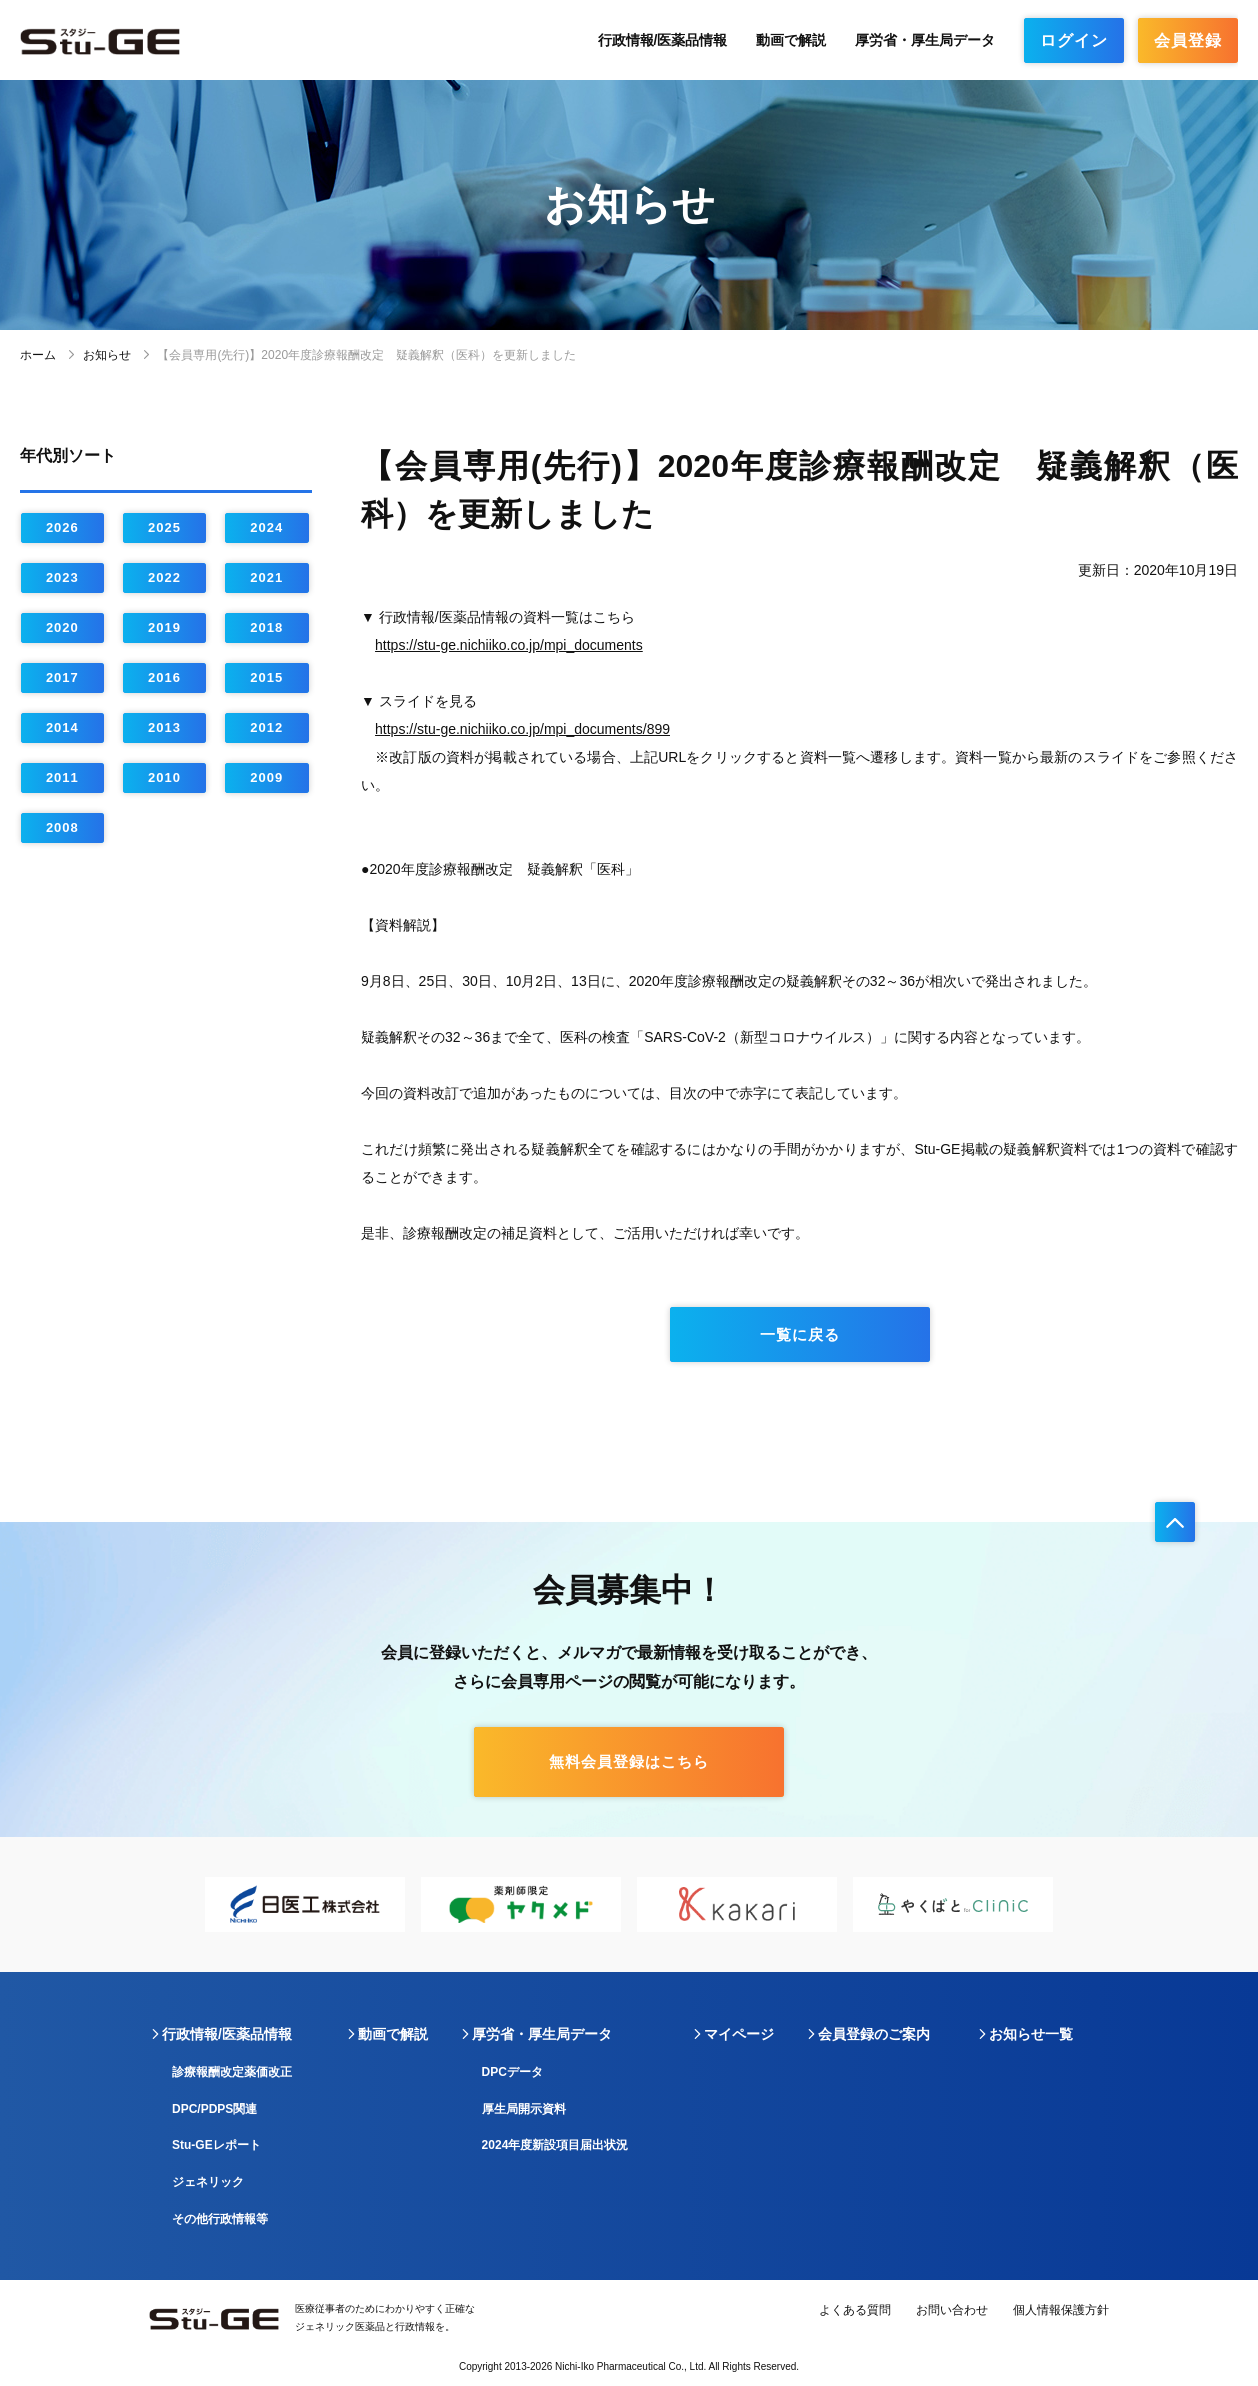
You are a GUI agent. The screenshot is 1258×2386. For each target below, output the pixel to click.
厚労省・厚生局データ (925, 40)
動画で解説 (791, 40)
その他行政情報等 (220, 2219)
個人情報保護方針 (1061, 2310)
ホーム (38, 355)
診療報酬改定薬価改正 (232, 2072)
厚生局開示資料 (524, 2109)
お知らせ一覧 (1031, 2034)
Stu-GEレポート (216, 2145)
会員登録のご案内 (874, 2034)
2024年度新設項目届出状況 (555, 2145)
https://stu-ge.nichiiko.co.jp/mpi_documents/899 (522, 729)
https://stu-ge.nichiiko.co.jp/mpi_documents (509, 645)
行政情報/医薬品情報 (663, 40)
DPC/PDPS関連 (214, 2109)
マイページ (739, 2034)
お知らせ (107, 355)
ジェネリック (208, 2182)
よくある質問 (855, 2310)
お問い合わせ (952, 2310)
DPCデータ (512, 2072)
